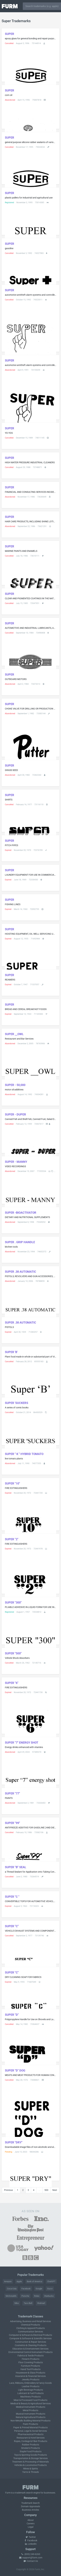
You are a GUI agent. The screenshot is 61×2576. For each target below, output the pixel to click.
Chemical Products (30, 2324)
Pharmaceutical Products (30, 2434)
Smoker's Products (30, 2448)
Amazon (8, 2281)
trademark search (24, 2492)
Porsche (25, 2296)
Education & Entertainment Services (30, 2348)
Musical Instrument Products (30, 2413)
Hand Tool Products (30, 2369)
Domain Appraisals (30, 2506)
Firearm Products (30, 2359)
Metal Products (30, 2410)
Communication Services (30, 2331)
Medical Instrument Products (30, 2407)
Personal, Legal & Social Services (30, 2431)
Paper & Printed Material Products (30, 2427)
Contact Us (30, 2561)
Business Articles (30, 2509)
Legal (30, 2527)
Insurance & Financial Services (30, 2376)
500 (46, 2190)
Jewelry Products (30, 2379)
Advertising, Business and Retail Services (30, 2321)
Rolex (36, 2296)
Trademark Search (30, 2503)
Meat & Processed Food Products (30, 2400)
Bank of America (34, 2281)
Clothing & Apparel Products (30, 2328)
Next (54, 2190)
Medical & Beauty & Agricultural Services (30, 2403)
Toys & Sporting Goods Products (30, 2455)
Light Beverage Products (30, 2389)
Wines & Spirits (30, 2468)
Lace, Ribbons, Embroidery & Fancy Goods (30, 2383)
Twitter (30, 2537)
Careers (30, 2523)
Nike (16, 2303)
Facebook (26, 2288)
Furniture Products (30, 2366)
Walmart (41, 2303)
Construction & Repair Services (30, 2342)
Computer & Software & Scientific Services (30, 2338)
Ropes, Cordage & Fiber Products (30, 2441)
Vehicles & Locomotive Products (30, 2465)
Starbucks (49, 2296)
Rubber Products (30, 2444)
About (30, 2520)
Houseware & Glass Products (30, 2372)
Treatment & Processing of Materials (30, 2461)
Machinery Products (30, 2396)
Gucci (50, 2288)
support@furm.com (30, 2557)
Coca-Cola (11, 2288)
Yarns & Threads (30, 2472)
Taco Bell (28, 2303)
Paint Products (30, 2424)
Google (39, 2288)
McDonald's (11, 2296)
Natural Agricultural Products (30, 2417)
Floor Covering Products (30, 2362)
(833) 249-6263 (30, 2554)
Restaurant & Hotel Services (31, 2437)
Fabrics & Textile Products (31, 2355)
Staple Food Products (30, 2451)
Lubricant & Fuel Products (30, 2393)
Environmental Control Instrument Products (30, 2352)
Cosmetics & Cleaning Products (30, 2345)
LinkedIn (31, 2544)
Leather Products (30, 2386)
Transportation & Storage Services (30, 2458)
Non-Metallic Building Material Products (30, 2420)
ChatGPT (51, 2281)
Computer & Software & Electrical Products (30, 2335)
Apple (19, 2281)
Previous (8, 2190)
